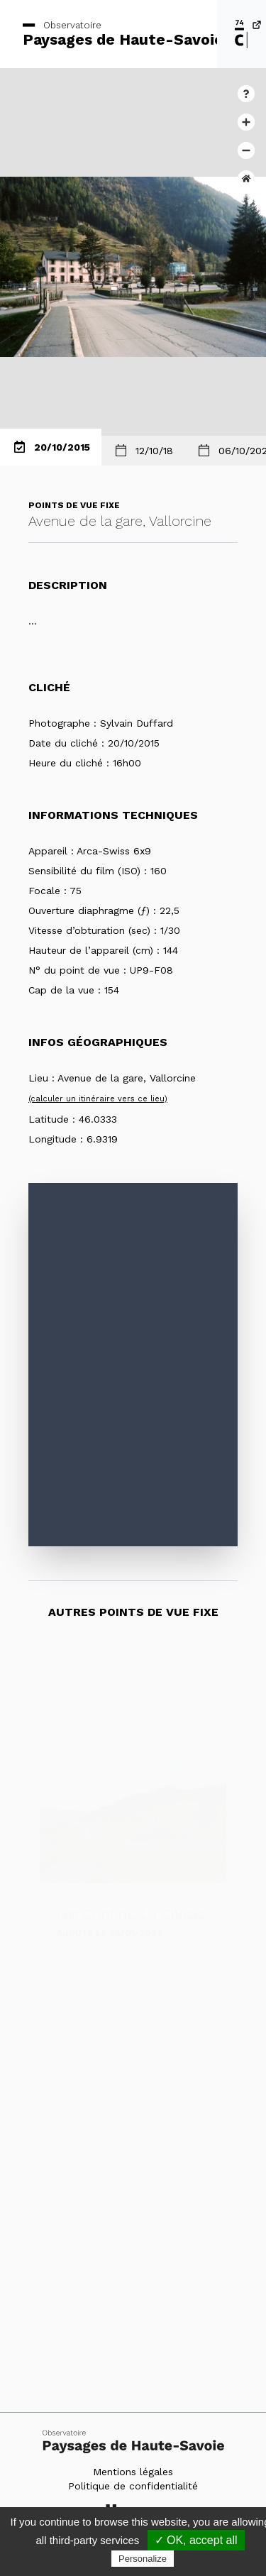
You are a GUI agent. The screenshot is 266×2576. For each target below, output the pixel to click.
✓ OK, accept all (196, 2540)
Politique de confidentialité (133, 2486)
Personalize (142, 2558)
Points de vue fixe (74, 505)
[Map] (133, 1364)
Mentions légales (133, 2471)
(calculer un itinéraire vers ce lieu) (97, 1098)
